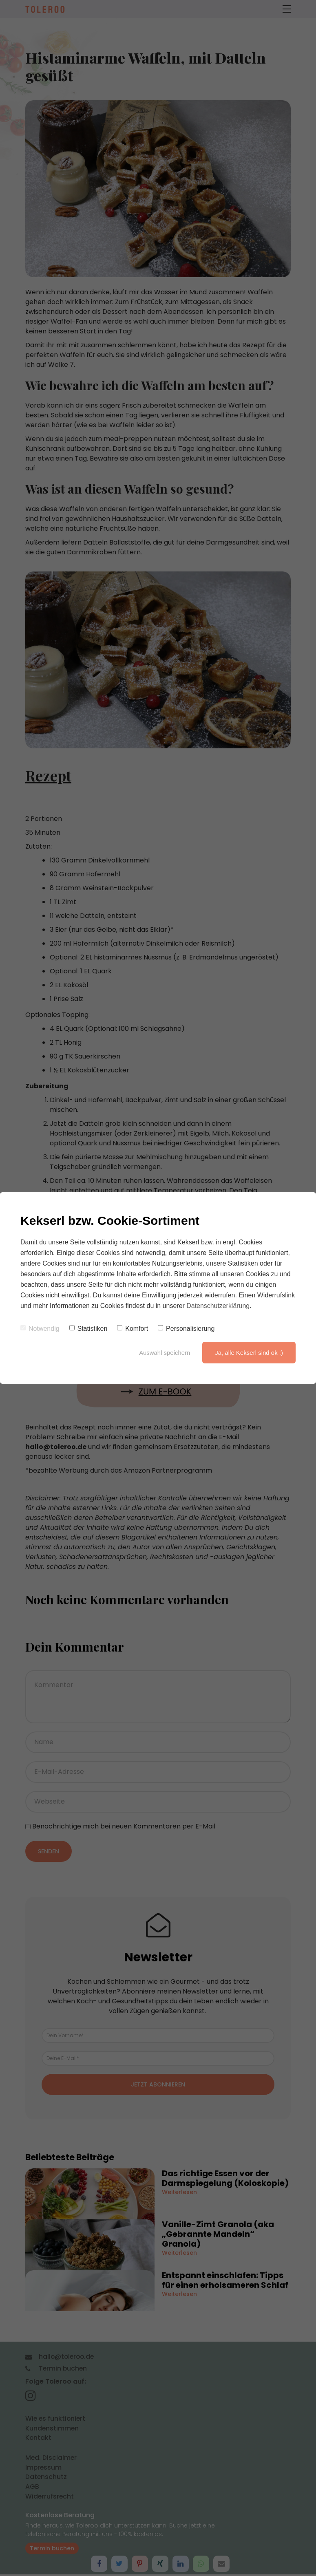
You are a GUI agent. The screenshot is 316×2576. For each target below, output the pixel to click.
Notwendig (40, 1328)
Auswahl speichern (164, 1352)
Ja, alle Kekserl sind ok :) (249, 1352)
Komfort (132, 1328)
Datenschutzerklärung (218, 1305)
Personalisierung (186, 1328)
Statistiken (88, 1328)
